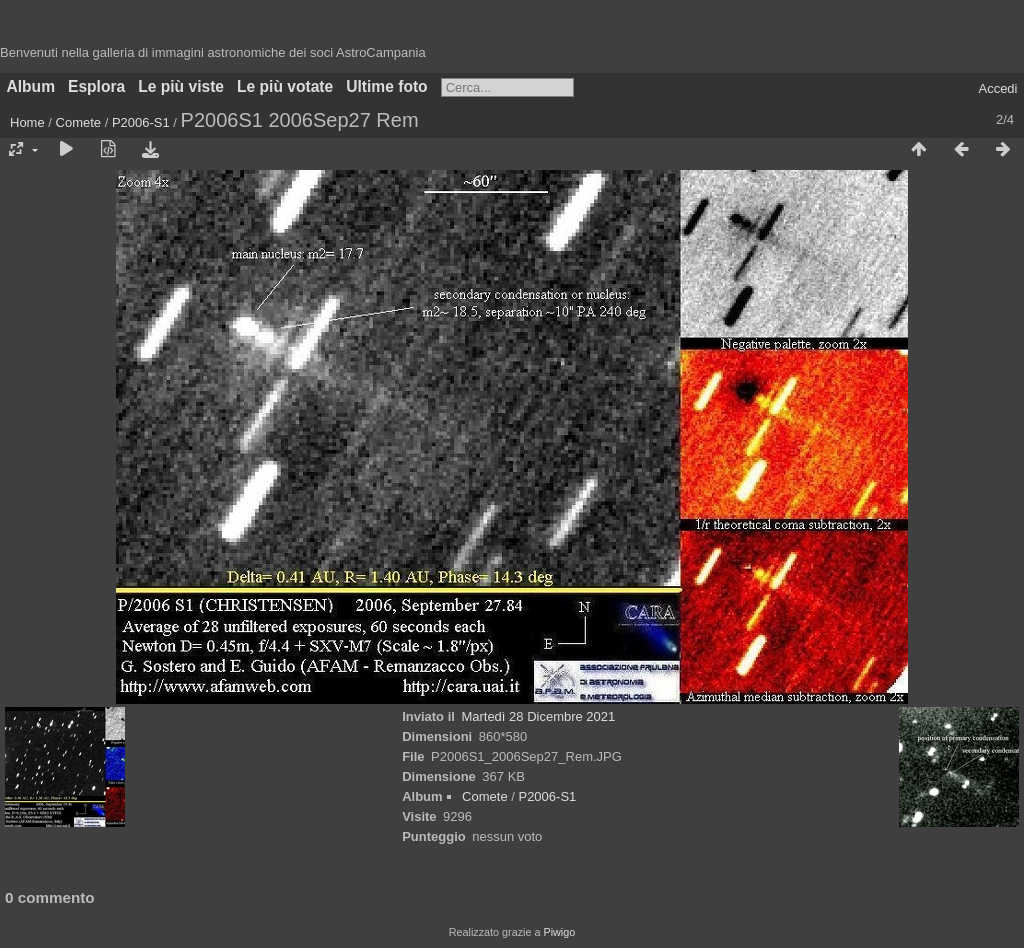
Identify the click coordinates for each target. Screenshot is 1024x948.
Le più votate (285, 86)
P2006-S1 (141, 122)
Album (31, 86)
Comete (79, 122)
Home (27, 122)
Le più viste (181, 86)
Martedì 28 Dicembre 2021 (538, 716)
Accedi (997, 88)
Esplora (96, 86)
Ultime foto (386, 86)
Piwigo (559, 932)
